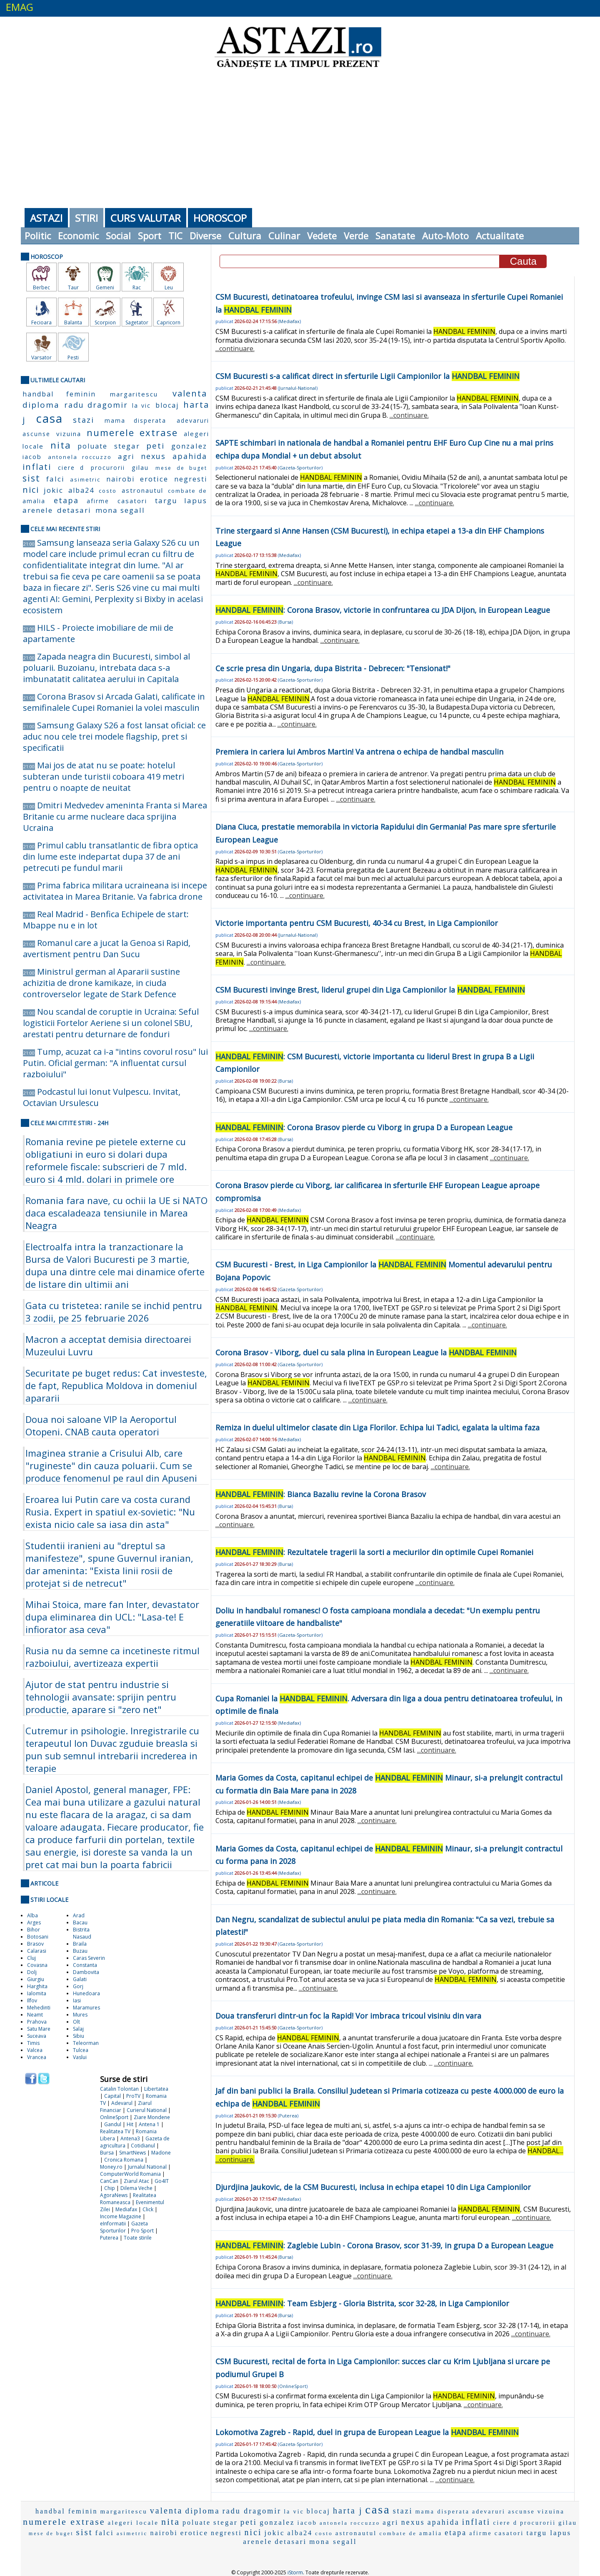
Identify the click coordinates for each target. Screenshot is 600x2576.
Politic (38, 235)
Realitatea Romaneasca (128, 2199)
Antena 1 (149, 2124)
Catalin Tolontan (119, 2088)
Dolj (32, 1972)
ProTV (133, 2095)
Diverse (205, 235)
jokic (53, 490)
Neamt (35, 2014)
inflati (36, 466)
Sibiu (78, 2035)
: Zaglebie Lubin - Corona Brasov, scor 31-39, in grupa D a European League (384, 2245)
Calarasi (36, 1950)
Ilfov (32, 2000)
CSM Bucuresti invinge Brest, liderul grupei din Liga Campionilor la (370, 990)
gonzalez (189, 446)
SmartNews (132, 2152)
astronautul (142, 490)
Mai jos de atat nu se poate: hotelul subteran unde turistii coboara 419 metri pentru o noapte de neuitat (103, 776)
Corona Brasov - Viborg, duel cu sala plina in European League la (366, 1352)
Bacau (80, 1922)
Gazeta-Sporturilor (300, 467)
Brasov (35, 1943)
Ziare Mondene (152, 2117)
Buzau (80, 1950)
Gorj (78, 1986)
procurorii (108, 468)
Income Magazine (120, 2216)
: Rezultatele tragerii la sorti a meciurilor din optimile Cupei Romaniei (374, 1552)
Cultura (244, 235)
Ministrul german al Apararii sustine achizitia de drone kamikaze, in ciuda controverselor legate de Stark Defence (101, 983)
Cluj (31, 1957)
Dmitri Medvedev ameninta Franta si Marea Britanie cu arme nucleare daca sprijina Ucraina (115, 816)
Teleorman (86, 2043)
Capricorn (168, 322)
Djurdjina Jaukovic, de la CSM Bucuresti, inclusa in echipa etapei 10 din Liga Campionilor (373, 2187)
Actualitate (500, 235)
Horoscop (220, 218)
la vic (141, 405)
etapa (66, 500)
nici (30, 489)
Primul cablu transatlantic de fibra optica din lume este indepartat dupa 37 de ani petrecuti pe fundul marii (110, 856)
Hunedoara (86, 1993)
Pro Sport (142, 2230)
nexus (153, 456)
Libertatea (156, 2088)
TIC (175, 235)
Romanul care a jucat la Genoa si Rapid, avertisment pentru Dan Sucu (106, 948)
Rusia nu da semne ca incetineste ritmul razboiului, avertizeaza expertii (112, 1656)
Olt (76, 2021)
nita (60, 445)
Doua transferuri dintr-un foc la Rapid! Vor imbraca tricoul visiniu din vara (348, 2016)
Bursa (107, 2152)
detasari (74, 510)
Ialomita (36, 1993)
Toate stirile (138, 2237)
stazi (83, 420)
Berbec (41, 287)
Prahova (37, 2021)
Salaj (78, 2028)
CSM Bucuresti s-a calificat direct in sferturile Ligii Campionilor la (367, 376)
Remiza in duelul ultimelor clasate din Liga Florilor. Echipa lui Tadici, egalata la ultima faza (377, 1427)
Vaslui (80, 2057)
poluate (93, 446)
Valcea (34, 2050)
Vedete (322, 235)
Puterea (109, 2237)
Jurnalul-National (297, 388)
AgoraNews (114, 2195)
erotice (154, 479)
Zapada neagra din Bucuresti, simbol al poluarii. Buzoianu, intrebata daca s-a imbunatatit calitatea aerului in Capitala (106, 668)
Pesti (73, 357)
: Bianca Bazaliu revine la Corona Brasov (320, 1494)
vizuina (68, 433)
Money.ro (111, 2166)
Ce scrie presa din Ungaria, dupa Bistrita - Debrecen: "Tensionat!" (332, 668)
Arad (79, 1915)
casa (49, 418)
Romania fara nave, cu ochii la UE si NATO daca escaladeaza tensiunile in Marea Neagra (116, 1213)
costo (108, 490)
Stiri (86, 218)
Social (118, 235)
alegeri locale (133, 2522)
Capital (112, 2095)
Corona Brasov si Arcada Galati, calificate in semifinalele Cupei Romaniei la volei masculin (114, 702)
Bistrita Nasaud (82, 1933)
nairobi (120, 479)
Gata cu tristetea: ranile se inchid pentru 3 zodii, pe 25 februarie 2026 (113, 1311)
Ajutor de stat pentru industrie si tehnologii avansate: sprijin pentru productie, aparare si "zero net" (100, 1697)
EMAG (19, 7)
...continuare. (235, 348)
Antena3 (130, 2138)
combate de (187, 490)
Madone (161, 2152)
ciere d (71, 468)
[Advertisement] (300, 137)
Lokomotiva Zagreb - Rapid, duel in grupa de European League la (367, 2432)
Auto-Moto (445, 235)
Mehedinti (38, 2007)
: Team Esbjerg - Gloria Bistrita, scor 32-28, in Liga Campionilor (362, 2303)
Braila (80, 1943)
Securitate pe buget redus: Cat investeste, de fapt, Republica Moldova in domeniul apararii (116, 1385)
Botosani (37, 1936)
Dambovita (86, 1972)
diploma (41, 404)
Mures (80, 2014)
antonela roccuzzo (79, 457)
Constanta (85, 1965)
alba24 (81, 490)
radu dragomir (96, 405)
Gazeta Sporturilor (124, 2227)
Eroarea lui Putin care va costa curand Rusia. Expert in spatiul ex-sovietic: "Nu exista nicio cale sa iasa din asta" (110, 1511)
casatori (132, 501)
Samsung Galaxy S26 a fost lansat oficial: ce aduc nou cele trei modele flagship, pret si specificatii (114, 736)
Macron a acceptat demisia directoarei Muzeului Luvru (108, 1345)
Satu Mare (38, 2028)
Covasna (37, 1965)
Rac (136, 287)
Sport (149, 235)
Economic (78, 235)
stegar (127, 446)
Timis (33, 2043)
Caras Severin (89, 1957)
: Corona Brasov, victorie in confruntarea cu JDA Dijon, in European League (382, 610)
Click (147, 2209)
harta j (348, 2510)
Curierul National (147, 2110)
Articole (44, 1883)
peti (155, 445)
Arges (34, 1922)
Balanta (73, 322)
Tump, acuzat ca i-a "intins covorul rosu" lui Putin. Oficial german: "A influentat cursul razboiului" (115, 1063)
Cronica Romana (123, 2159)
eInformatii (113, 2223)
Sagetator (136, 322)
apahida (189, 456)
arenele (37, 510)
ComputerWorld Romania (130, 2173)
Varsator (41, 357)
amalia (33, 501)
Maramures (86, 2007)
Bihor (33, 1929)
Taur (73, 287)
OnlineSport (114, 2117)
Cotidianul (143, 2145)
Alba (32, 1915)
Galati (80, 1979)
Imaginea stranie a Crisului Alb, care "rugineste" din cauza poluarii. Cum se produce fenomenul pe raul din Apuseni (111, 1465)
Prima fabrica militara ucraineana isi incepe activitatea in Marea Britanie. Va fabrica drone (115, 891)
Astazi (46, 218)
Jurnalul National (147, 2166)
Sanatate (395, 235)
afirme (98, 501)
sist (31, 478)
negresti (190, 479)
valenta (189, 393)
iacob (32, 456)
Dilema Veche (136, 2188)
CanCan (109, 2181)
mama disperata (136, 420)
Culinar (284, 235)
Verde (356, 235)
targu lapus (181, 500)
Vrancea (36, 2057)
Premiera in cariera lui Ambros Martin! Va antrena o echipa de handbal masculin (359, 752)
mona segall (120, 510)
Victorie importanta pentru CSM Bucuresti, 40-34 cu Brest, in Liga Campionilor (356, 923)
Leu (169, 287)
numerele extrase (132, 432)
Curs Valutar (145, 218)
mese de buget (181, 468)
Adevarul (121, 2103)
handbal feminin (59, 394)
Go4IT (162, 2181)
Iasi (77, 2000)
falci (55, 479)
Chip (109, 2188)
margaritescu (134, 394)
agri (126, 456)
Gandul (112, 2124)
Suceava (36, 2035)
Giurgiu (35, 1979)
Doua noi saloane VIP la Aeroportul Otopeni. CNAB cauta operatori (101, 1425)
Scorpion (105, 322)
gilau (140, 467)
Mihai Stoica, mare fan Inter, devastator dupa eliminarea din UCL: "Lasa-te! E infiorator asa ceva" (112, 1616)
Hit (130, 2124)
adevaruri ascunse (503, 2511)
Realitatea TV (115, 2131)
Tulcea (80, 2050)
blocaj (167, 405)
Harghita (37, 1986)
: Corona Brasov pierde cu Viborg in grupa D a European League (363, 1127)
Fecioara (41, 322)
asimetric (85, 479)
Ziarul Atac (136, 2181)
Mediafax (126, 2209)
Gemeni (105, 287)
